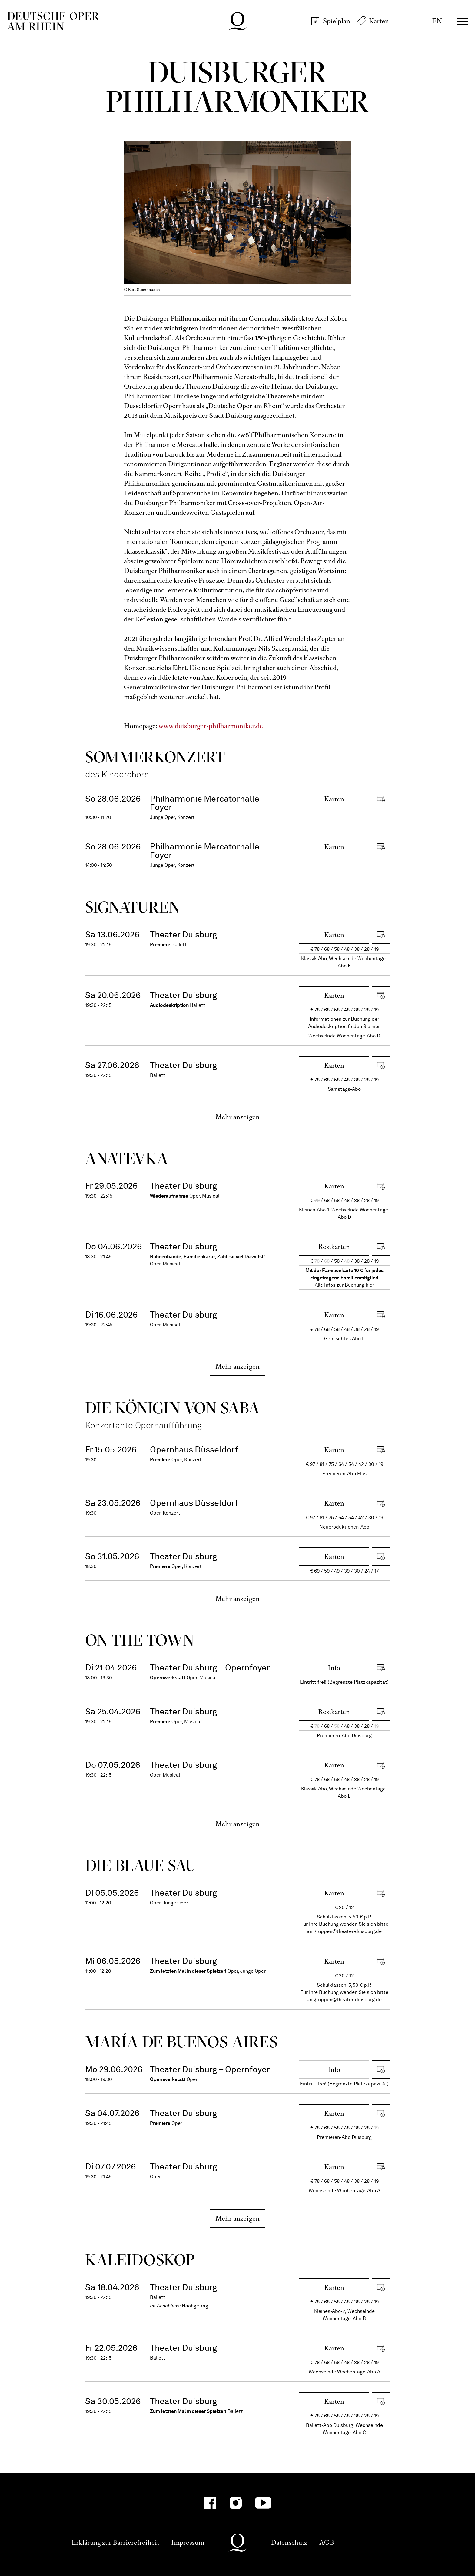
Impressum (187, 2542)
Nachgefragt (196, 2306)
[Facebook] (210, 2503)
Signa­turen (132, 907)
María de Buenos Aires (181, 2042)
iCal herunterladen (381, 799)
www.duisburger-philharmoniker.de (210, 726)
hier (370, 1285)
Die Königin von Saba (172, 1408)
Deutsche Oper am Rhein (53, 21)
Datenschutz (289, 2542)
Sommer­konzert (155, 757)
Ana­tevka (126, 1158)
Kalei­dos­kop (140, 2259)
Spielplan (336, 21)
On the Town (139, 1640)
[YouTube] (263, 2503)
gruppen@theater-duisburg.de (348, 1931)
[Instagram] (236, 2503)
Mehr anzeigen (237, 1117)
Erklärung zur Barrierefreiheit (115, 2542)
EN (437, 21)
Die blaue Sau (140, 1865)
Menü (462, 21)
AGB (326, 2542)
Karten (379, 21)
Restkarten (334, 1246)
